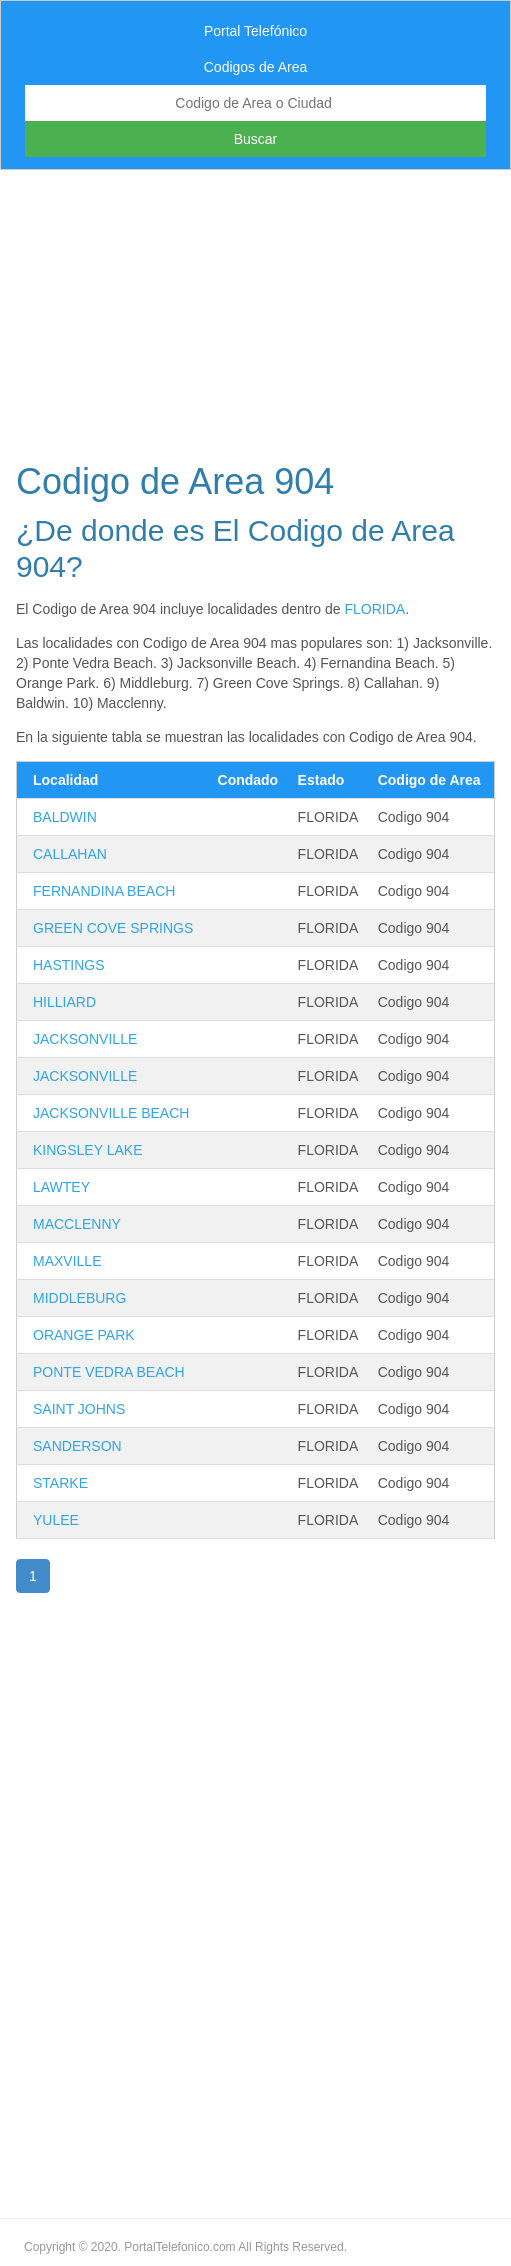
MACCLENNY (77, 1224)
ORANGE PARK (84, 1335)
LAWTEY (61, 1187)
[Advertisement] (255, 310)
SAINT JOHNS (79, 1409)
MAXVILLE (67, 1261)
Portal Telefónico (255, 31)
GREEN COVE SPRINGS (113, 928)
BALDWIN (65, 817)
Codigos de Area (256, 67)
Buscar (256, 139)
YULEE (56, 1520)
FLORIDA (374, 609)
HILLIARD (64, 1002)
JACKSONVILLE (85, 1039)
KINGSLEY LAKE (87, 1150)
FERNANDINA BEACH (104, 891)
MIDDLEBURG (79, 1298)
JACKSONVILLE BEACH (111, 1113)
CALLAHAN (70, 854)
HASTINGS (69, 965)
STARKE (60, 1483)
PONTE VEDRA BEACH (109, 1372)
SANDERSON (77, 1446)
